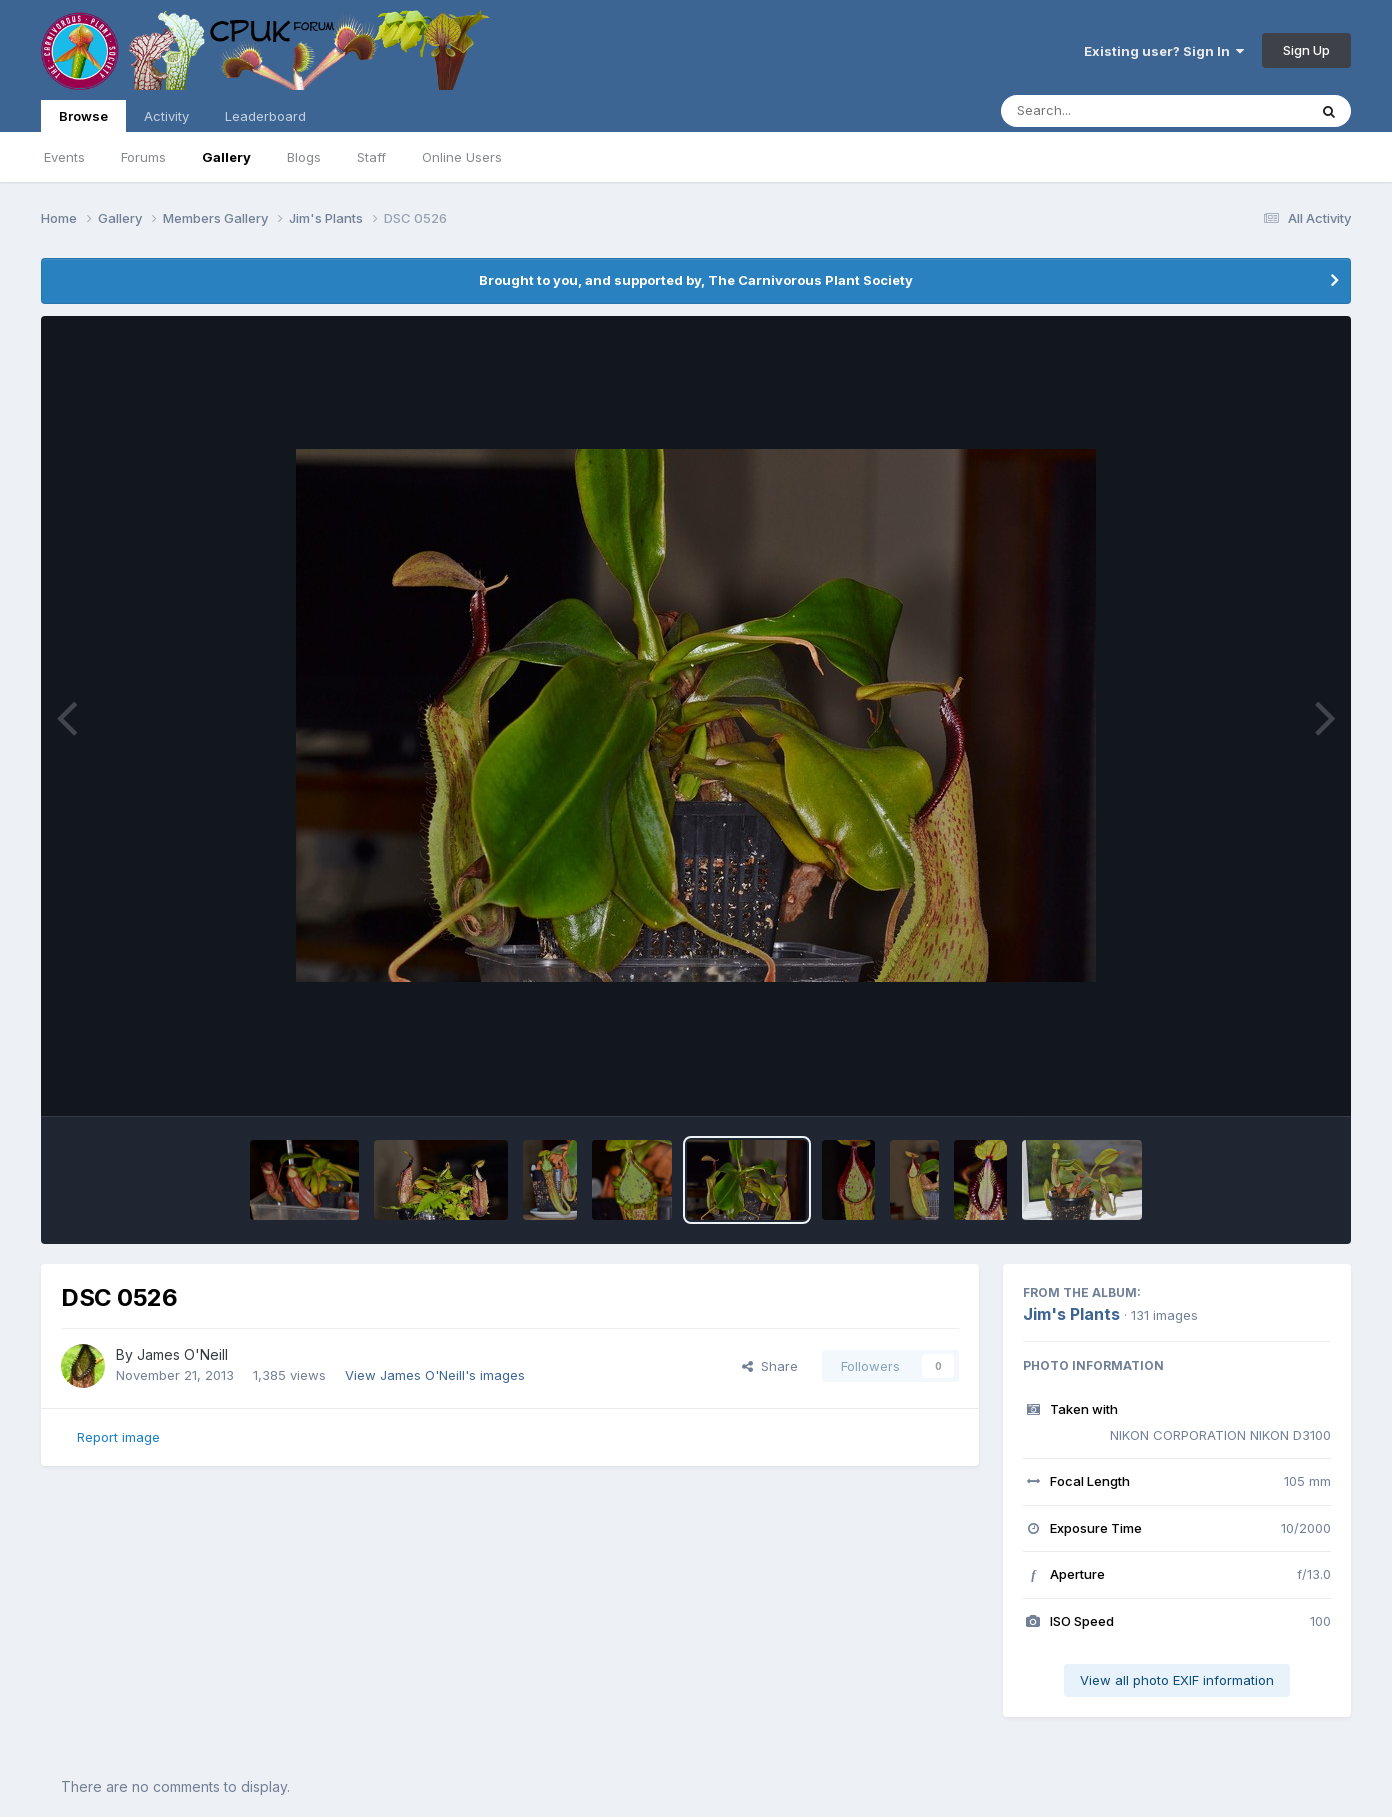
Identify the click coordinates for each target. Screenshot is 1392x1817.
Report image (118, 1437)
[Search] (1099, 111)
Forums (143, 157)
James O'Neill (182, 1354)
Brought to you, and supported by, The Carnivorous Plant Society (696, 280)
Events (64, 157)
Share (770, 1366)
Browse (83, 120)
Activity (166, 116)
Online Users (462, 157)
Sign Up (1306, 50)
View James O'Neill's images (435, 1375)
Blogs (304, 157)
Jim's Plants (1071, 1314)
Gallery (226, 157)
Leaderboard (265, 116)
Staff (371, 157)
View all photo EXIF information (1177, 1680)
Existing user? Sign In (1164, 51)
